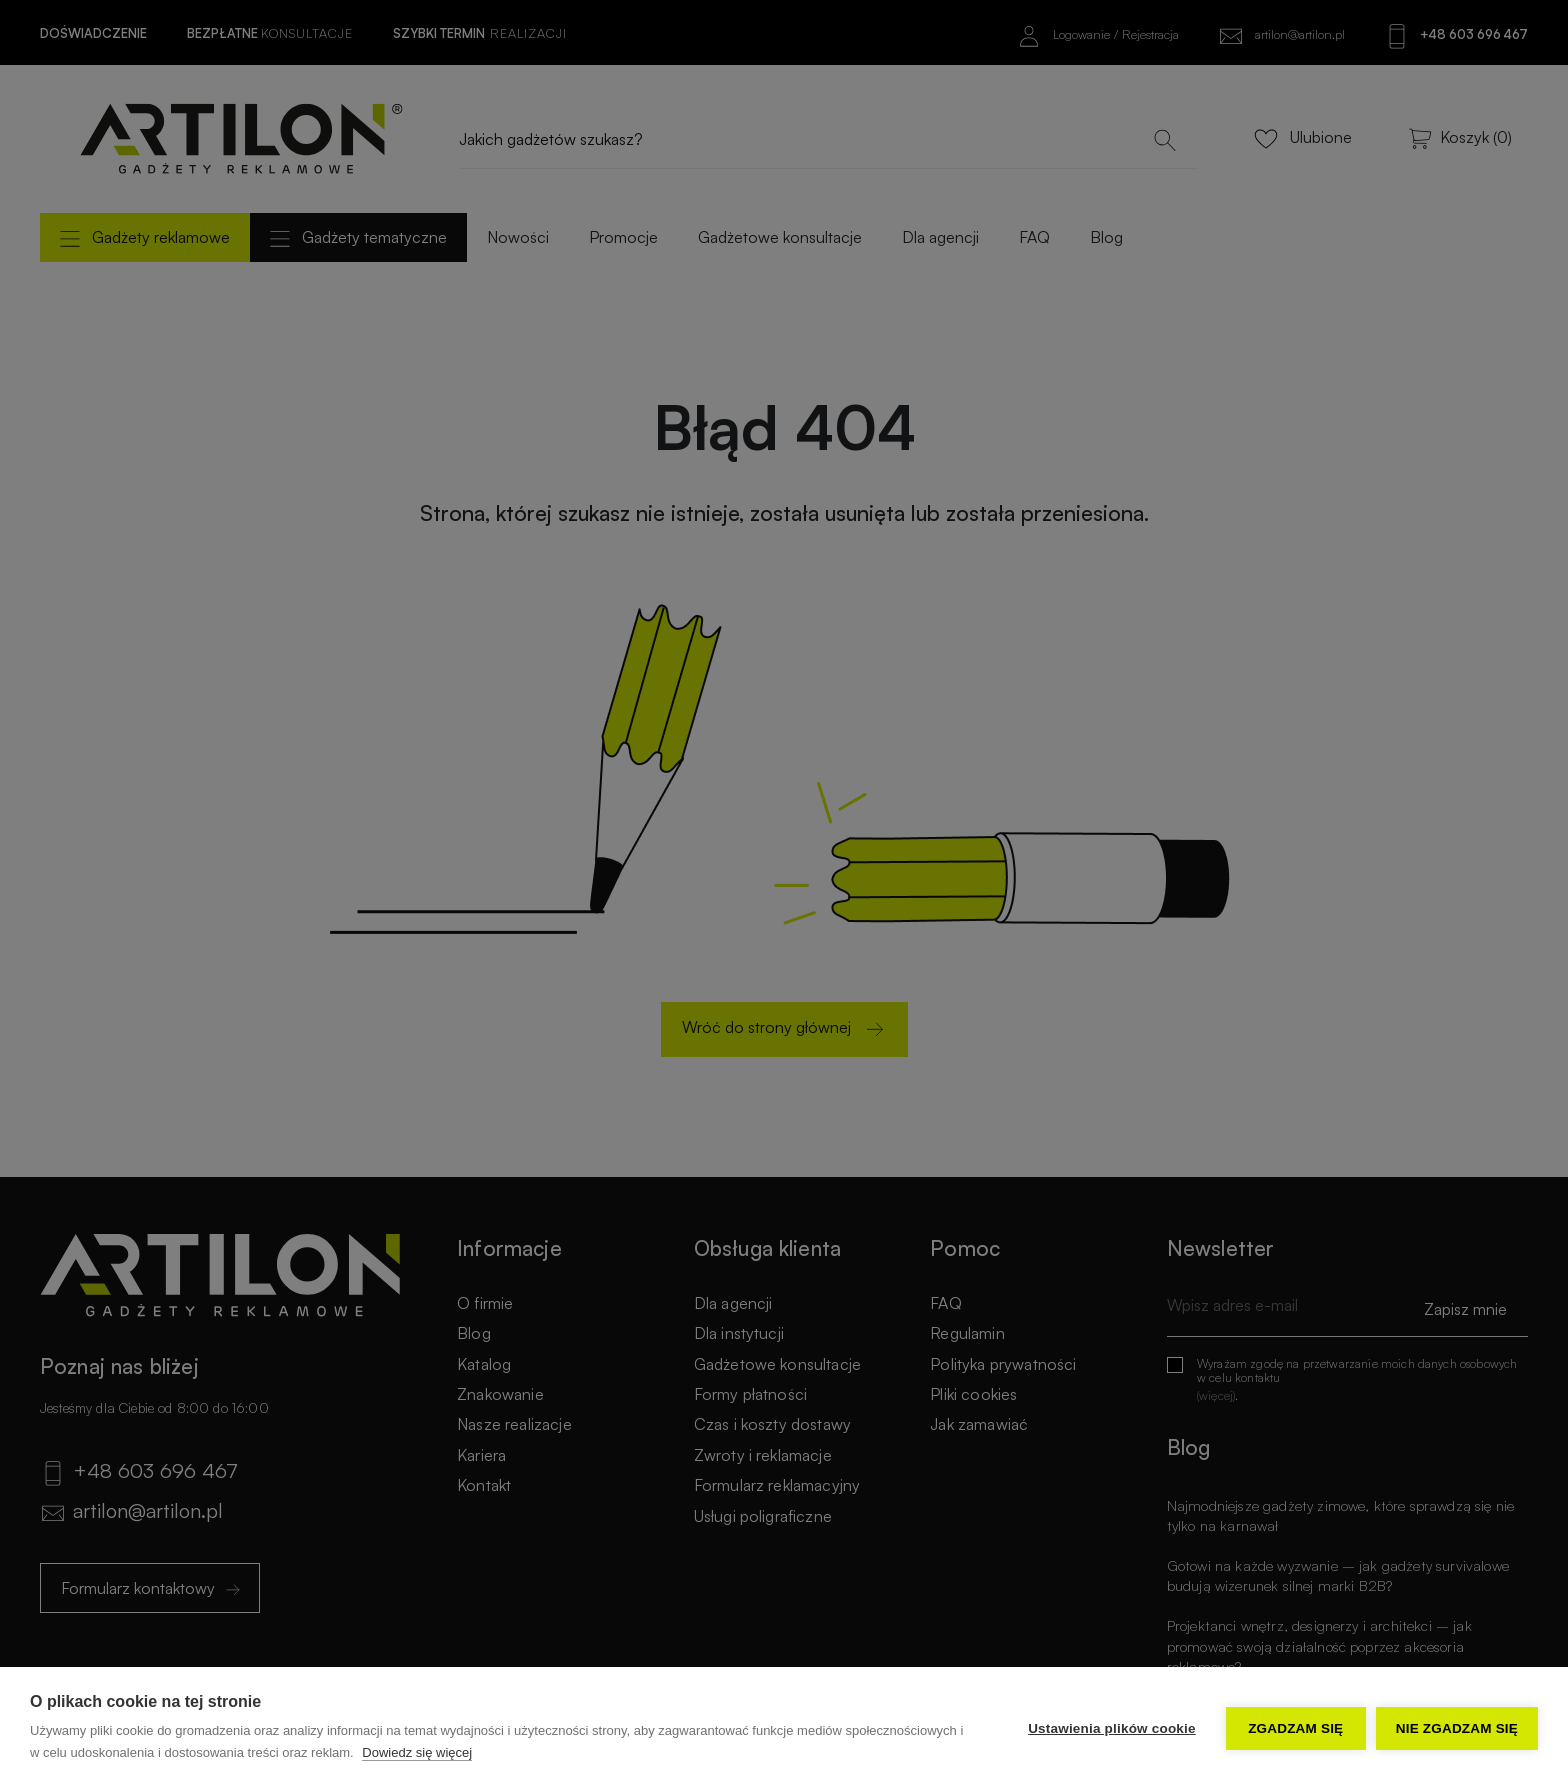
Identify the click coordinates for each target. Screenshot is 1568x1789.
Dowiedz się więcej (417, 1752)
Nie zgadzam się (1457, 1728)
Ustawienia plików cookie (1112, 1728)
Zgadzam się (1295, 1728)
